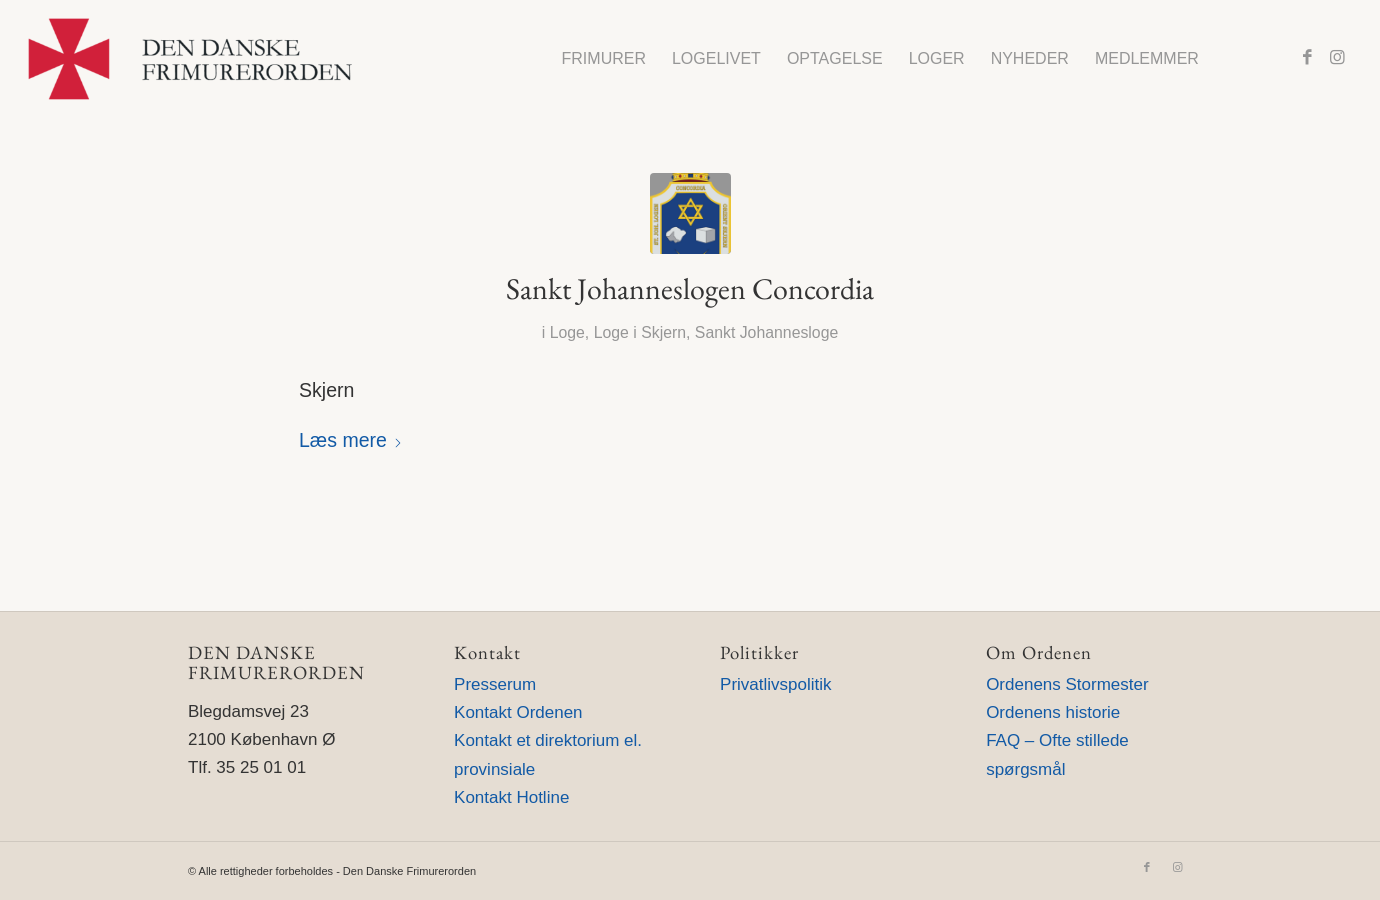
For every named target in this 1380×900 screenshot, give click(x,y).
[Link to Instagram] (1337, 58)
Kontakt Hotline (511, 797)
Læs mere (351, 440)
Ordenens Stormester (1067, 684)
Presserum (495, 684)
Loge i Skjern (640, 332)
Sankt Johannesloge (766, 332)
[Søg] (1231, 59)
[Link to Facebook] (1307, 58)
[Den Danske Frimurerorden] (190, 59)
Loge (567, 332)
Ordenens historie (1053, 712)
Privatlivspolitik (775, 684)
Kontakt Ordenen (518, 712)
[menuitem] (604, 59)
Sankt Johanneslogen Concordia (690, 288)
